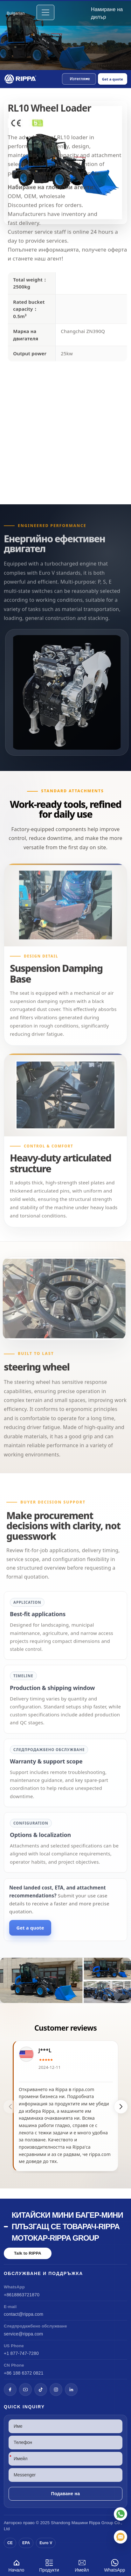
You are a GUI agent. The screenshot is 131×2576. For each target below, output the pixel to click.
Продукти (49, 2564)
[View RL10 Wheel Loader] (65, 1980)
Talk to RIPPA (27, 2253)
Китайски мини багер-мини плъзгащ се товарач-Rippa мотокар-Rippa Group (67, 2226)
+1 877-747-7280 (21, 2353)
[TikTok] (40, 2389)
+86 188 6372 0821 (23, 2373)
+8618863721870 (21, 2294)
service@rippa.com (23, 2333)
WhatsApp (114, 2564)
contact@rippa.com (23, 2314)
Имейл (81, 2564)
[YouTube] (25, 2389)
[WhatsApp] (120, 2514)
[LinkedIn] (71, 2389)
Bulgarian (16, 13)
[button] (79, 79)
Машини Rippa (86, 2522)
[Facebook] (10, 2389)
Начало (16, 2564)
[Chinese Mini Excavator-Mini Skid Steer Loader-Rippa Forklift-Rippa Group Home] (20, 79)
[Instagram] (56, 2389)
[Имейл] (120, 2537)
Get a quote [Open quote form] (112, 79)
